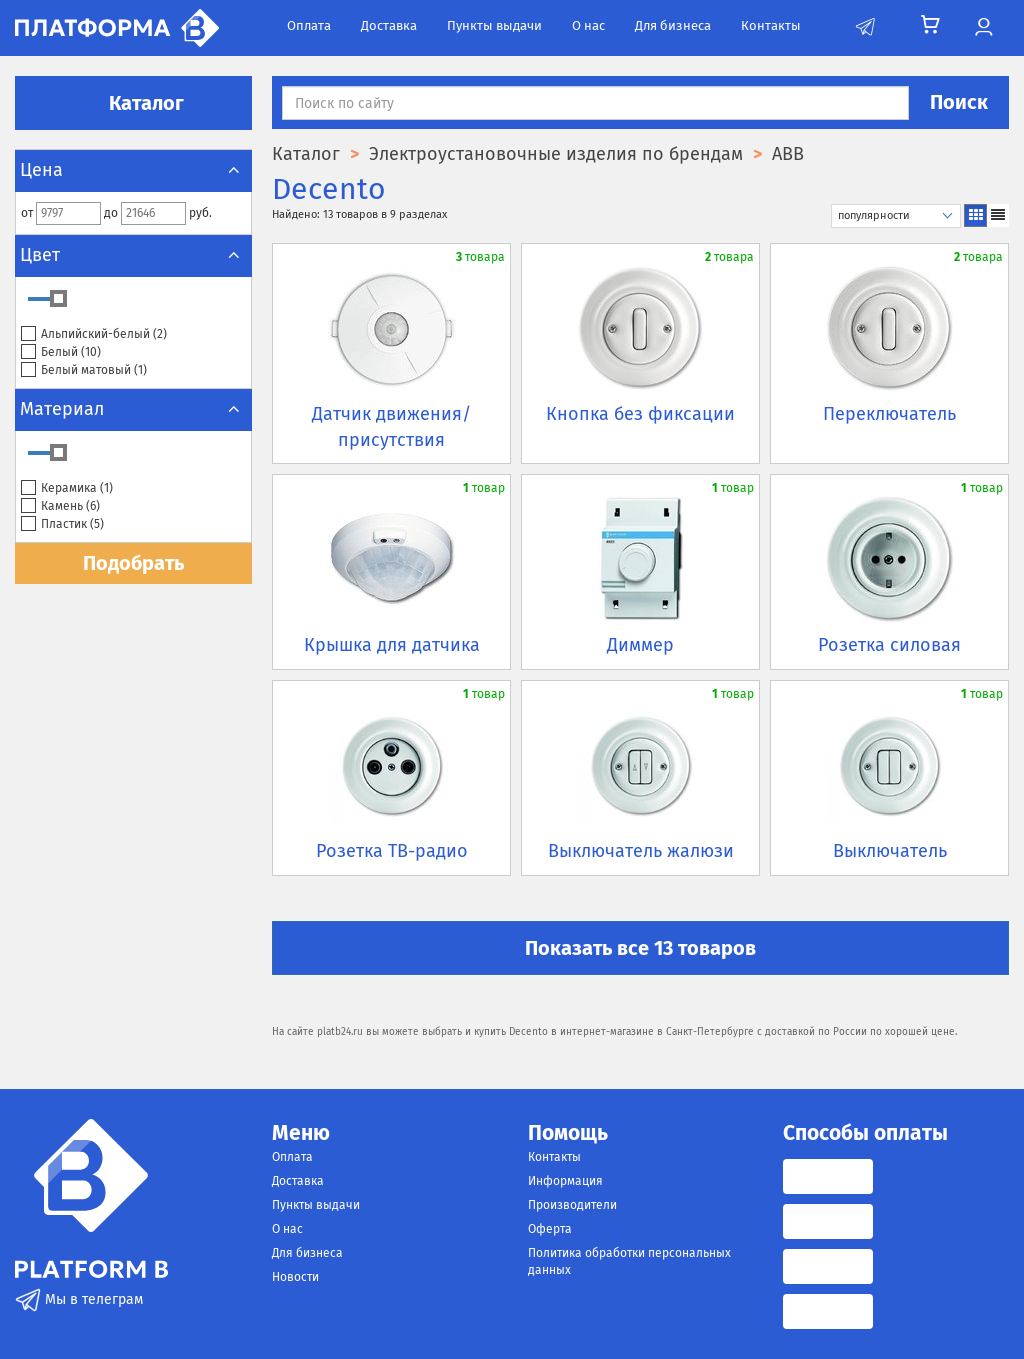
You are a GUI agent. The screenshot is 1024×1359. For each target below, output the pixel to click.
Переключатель (889, 414)
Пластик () (62, 524)
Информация (565, 1181)
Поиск (959, 102)
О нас (588, 25)
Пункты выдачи (494, 25)
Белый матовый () (84, 370)
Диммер (640, 645)
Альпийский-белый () (94, 334)
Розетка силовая (889, 645)
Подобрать (133, 563)
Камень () (60, 506)
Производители (572, 1205)
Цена (133, 170)
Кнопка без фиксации (640, 414)
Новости (295, 1277)
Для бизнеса (673, 25)
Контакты (771, 25)
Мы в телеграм (79, 1299)
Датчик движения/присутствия (391, 427)
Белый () (61, 352)
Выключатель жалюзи (641, 851)
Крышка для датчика (392, 645)
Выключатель (890, 851)
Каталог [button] (134, 103)
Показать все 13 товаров (640, 948)
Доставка (389, 25)
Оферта (550, 1229)
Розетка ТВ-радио (392, 851)
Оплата (309, 25)
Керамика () (67, 488)
